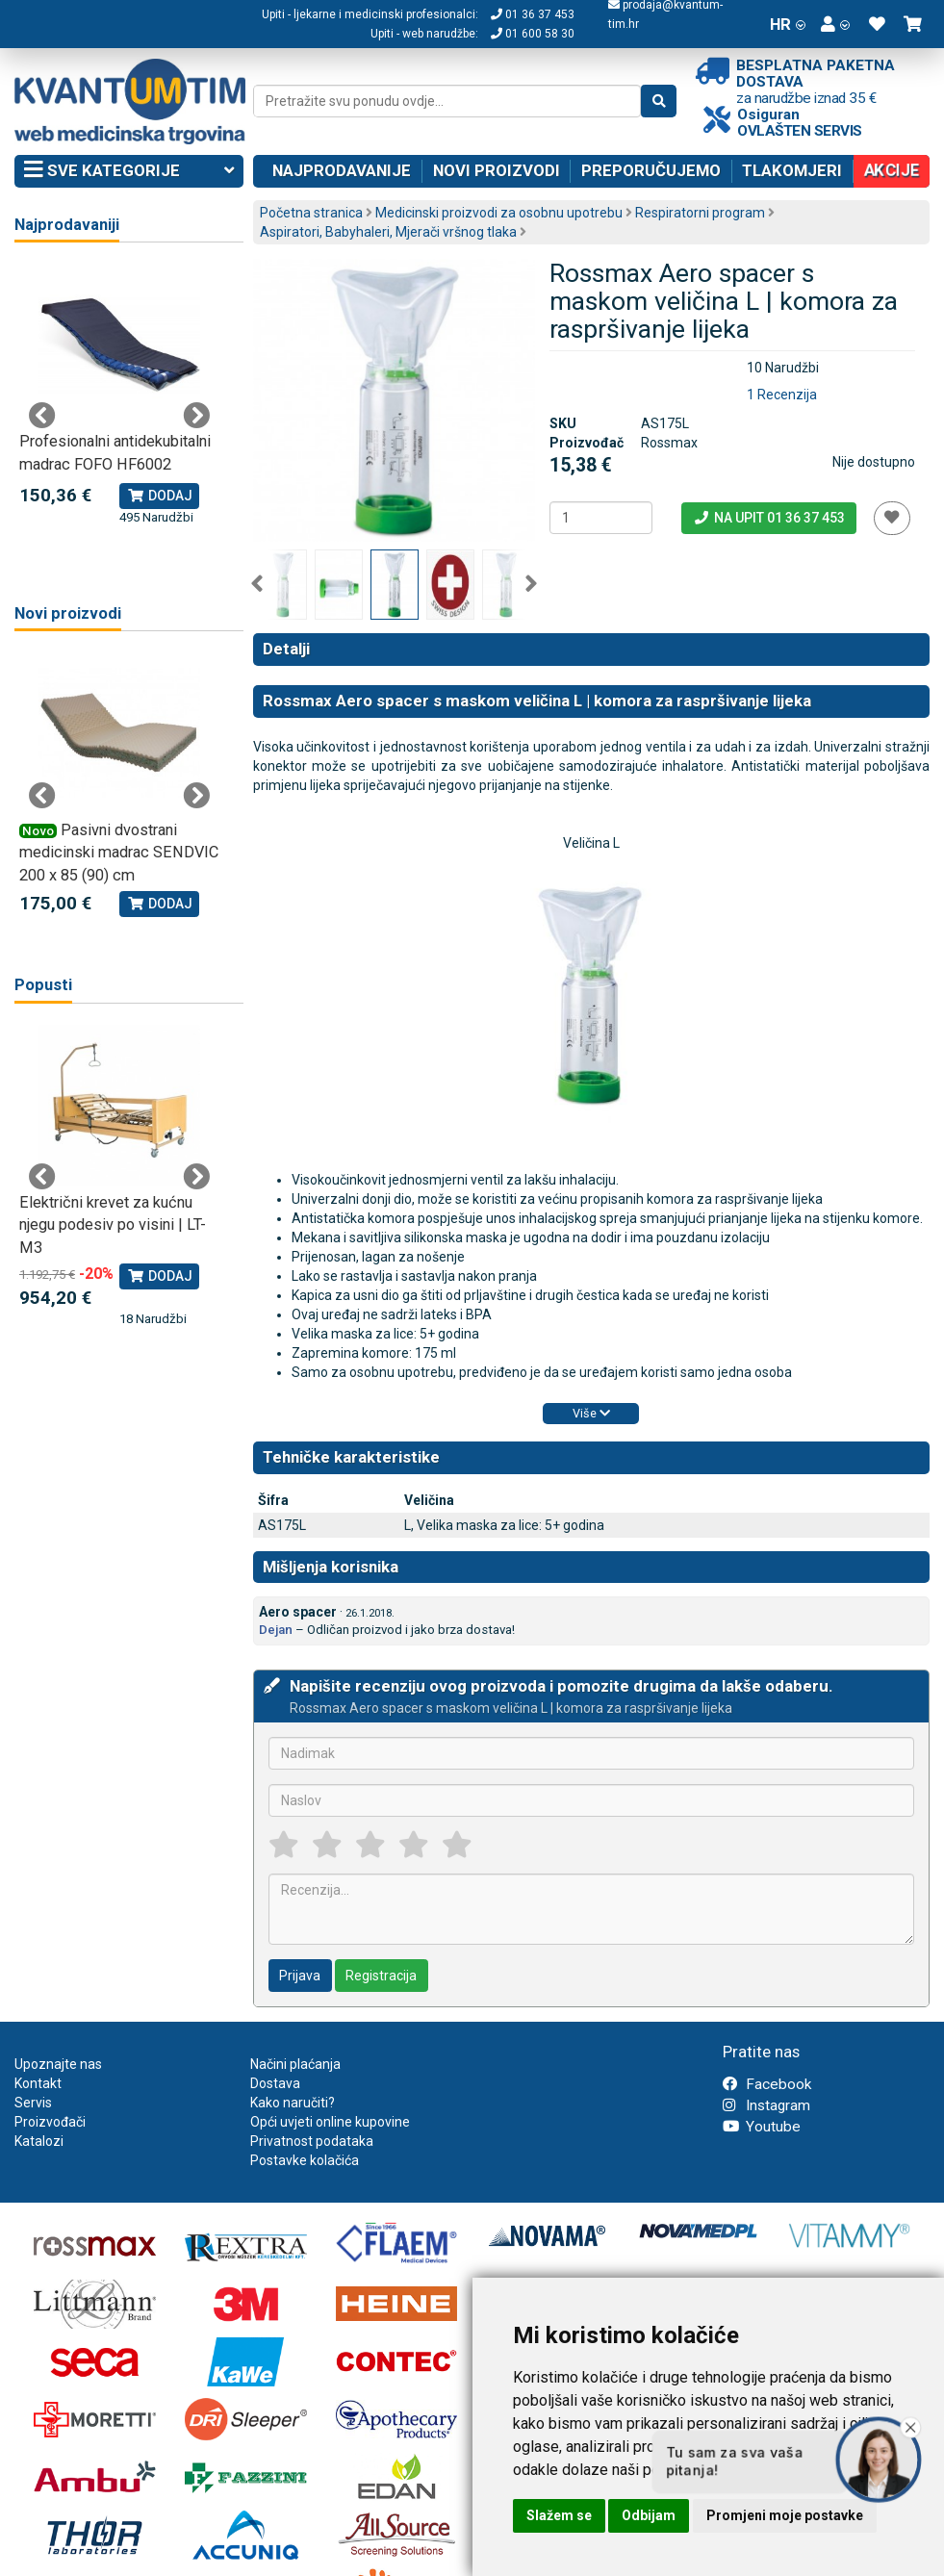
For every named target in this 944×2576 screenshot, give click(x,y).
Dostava (275, 2083)
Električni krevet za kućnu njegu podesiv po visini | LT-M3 (112, 1225)
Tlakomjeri (792, 170)
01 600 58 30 (532, 33)
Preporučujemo (651, 170)
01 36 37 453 (532, 14)
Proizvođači (50, 2122)
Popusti (43, 985)
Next (531, 584)
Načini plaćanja (295, 2064)
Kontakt (38, 2083)
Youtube (762, 2126)
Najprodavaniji (66, 225)
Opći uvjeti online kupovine (330, 2122)
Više (591, 1413)
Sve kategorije (129, 171)
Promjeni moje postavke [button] (784, 2515)
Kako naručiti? (292, 2102)
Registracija (381, 1975)
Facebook (767, 2084)
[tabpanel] (119, 395)
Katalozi (39, 2141)
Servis (33, 2102)
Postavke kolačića (304, 2160)
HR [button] (787, 24)
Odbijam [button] (649, 2515)
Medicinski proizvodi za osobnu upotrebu (499, 212)
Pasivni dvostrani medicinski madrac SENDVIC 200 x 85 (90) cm (118, 852)
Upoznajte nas (58, 2064)
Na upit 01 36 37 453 (768, 517)
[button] (835, 24)
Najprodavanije (341, 170)
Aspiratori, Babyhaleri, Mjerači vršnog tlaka (388, 232)
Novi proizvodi (496, 170)
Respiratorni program (700, 212)
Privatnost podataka (311, 2141)
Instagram (766, 2105)
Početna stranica (311, 212)
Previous (256, 584)
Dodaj (159, 495)
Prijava (299, 1975)
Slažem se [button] (559, 2515)
